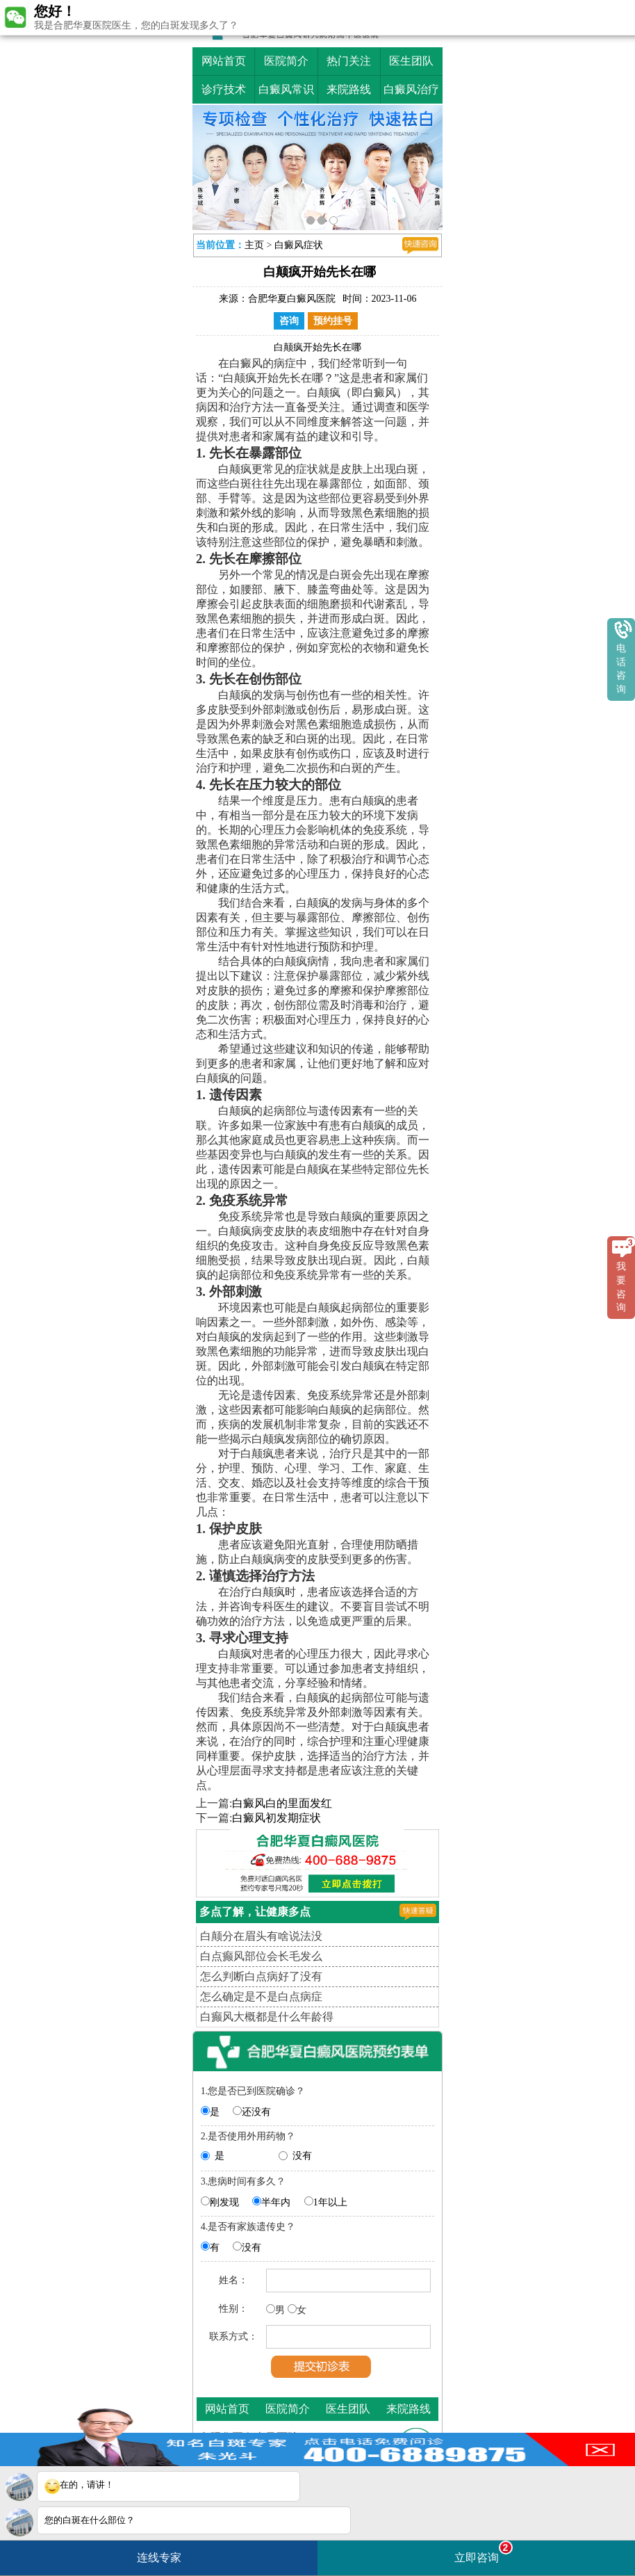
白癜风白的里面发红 (282, 1803)
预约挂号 (332, 321)
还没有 (256, 2112)
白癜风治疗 (411, 89)
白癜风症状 (298, 245)
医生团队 (411, 61)
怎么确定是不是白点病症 (261, 1996)
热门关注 (349, 61)
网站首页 (223, 61)
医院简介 (286, 61)
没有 (302, 2155)
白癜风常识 (286, 89)
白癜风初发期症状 (276, 1818)
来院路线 (349, 89)
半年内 (275, 2202)
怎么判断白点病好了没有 (261, 1976)
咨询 (289, 321)
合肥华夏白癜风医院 (292, 298)
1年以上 (330, 2202)
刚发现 (224, 2202)
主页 (254, 245)
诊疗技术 (223, 89)
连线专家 (159, 2557)
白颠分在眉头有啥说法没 (261, 1936)
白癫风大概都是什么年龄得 (266, 2017)
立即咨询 (483, 2552)
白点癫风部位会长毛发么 (261, 1956)
